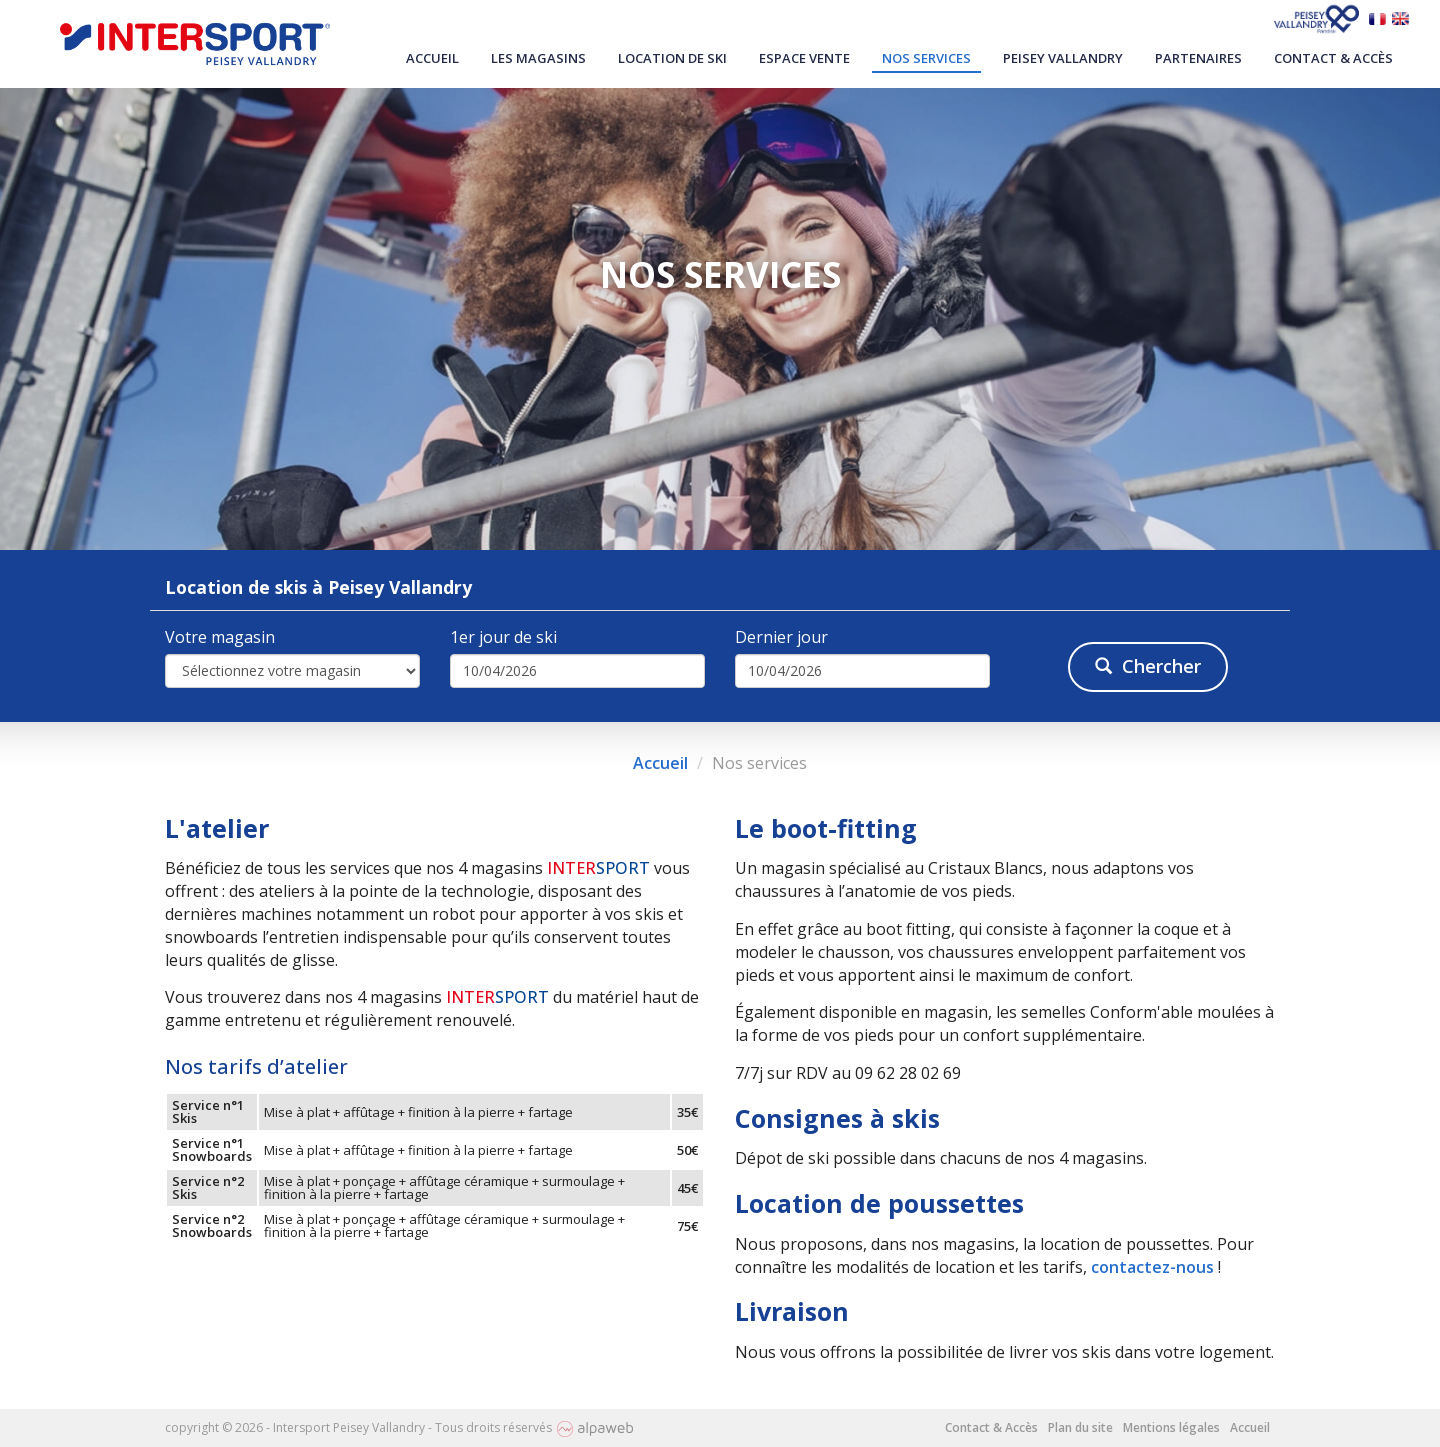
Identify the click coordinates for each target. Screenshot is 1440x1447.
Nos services (926, 58)
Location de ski (672, 58)
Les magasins (538, 58)
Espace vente (804, 58)
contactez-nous (1152, 1267)
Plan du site (1080, 1427)
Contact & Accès (1333, 58)
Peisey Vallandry (1063, 58)
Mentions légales (1171, 1427)
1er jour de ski (503, 637)
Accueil (432, 58)
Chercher (1148, 666)
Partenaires (1198, 58)
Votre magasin (220, 637)
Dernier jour (781, 637)
